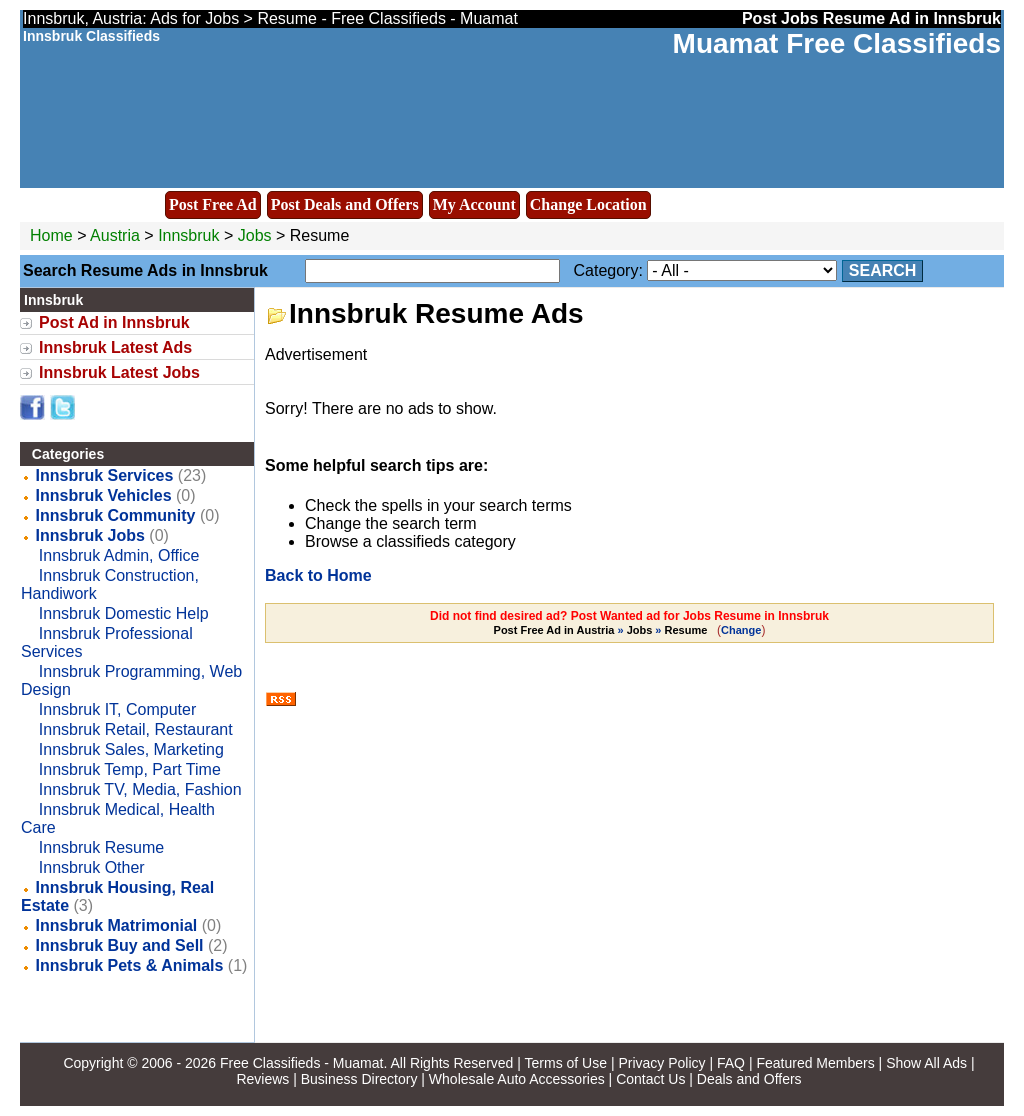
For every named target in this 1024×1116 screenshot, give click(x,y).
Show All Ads (926, 1063)
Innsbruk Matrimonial (117, 925)
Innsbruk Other (92, 867)
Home (51, 235)
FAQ (731, 1063)
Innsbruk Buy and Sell (120, 945)
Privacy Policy (661, 1063)
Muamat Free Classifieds (837, 43)
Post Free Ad (213, 204)
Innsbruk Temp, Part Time (130, 769)
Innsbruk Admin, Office (119, 555)
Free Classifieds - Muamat (301, 1063)
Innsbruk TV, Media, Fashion (140, 789)
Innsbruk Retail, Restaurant (136, 729)
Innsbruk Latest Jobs (119, 372)
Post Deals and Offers (345, 204)
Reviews (262, 1079)
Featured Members (815, 1063)
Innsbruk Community (116, 515)
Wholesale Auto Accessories (517, 1079)
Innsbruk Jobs (90, 535)
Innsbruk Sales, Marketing (131, 749)
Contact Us (650, 1079)
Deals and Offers (749, 1079)
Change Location (588, 204)
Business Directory (359, 1079)
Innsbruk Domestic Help (124, 613)
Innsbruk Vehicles (104, 495)
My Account (474, 204)
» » (602, 630)
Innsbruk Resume (101, 847)
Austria (115, 235)
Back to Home (318, 575)
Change (741, 630)
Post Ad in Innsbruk (114, 322)
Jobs (255, 235)
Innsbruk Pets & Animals (130, 965)
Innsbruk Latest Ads (115, 347)
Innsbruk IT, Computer (117, 709)
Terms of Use (566, 1063)
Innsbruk (191, 235)
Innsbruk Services (105, 475)
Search (883, 270)
